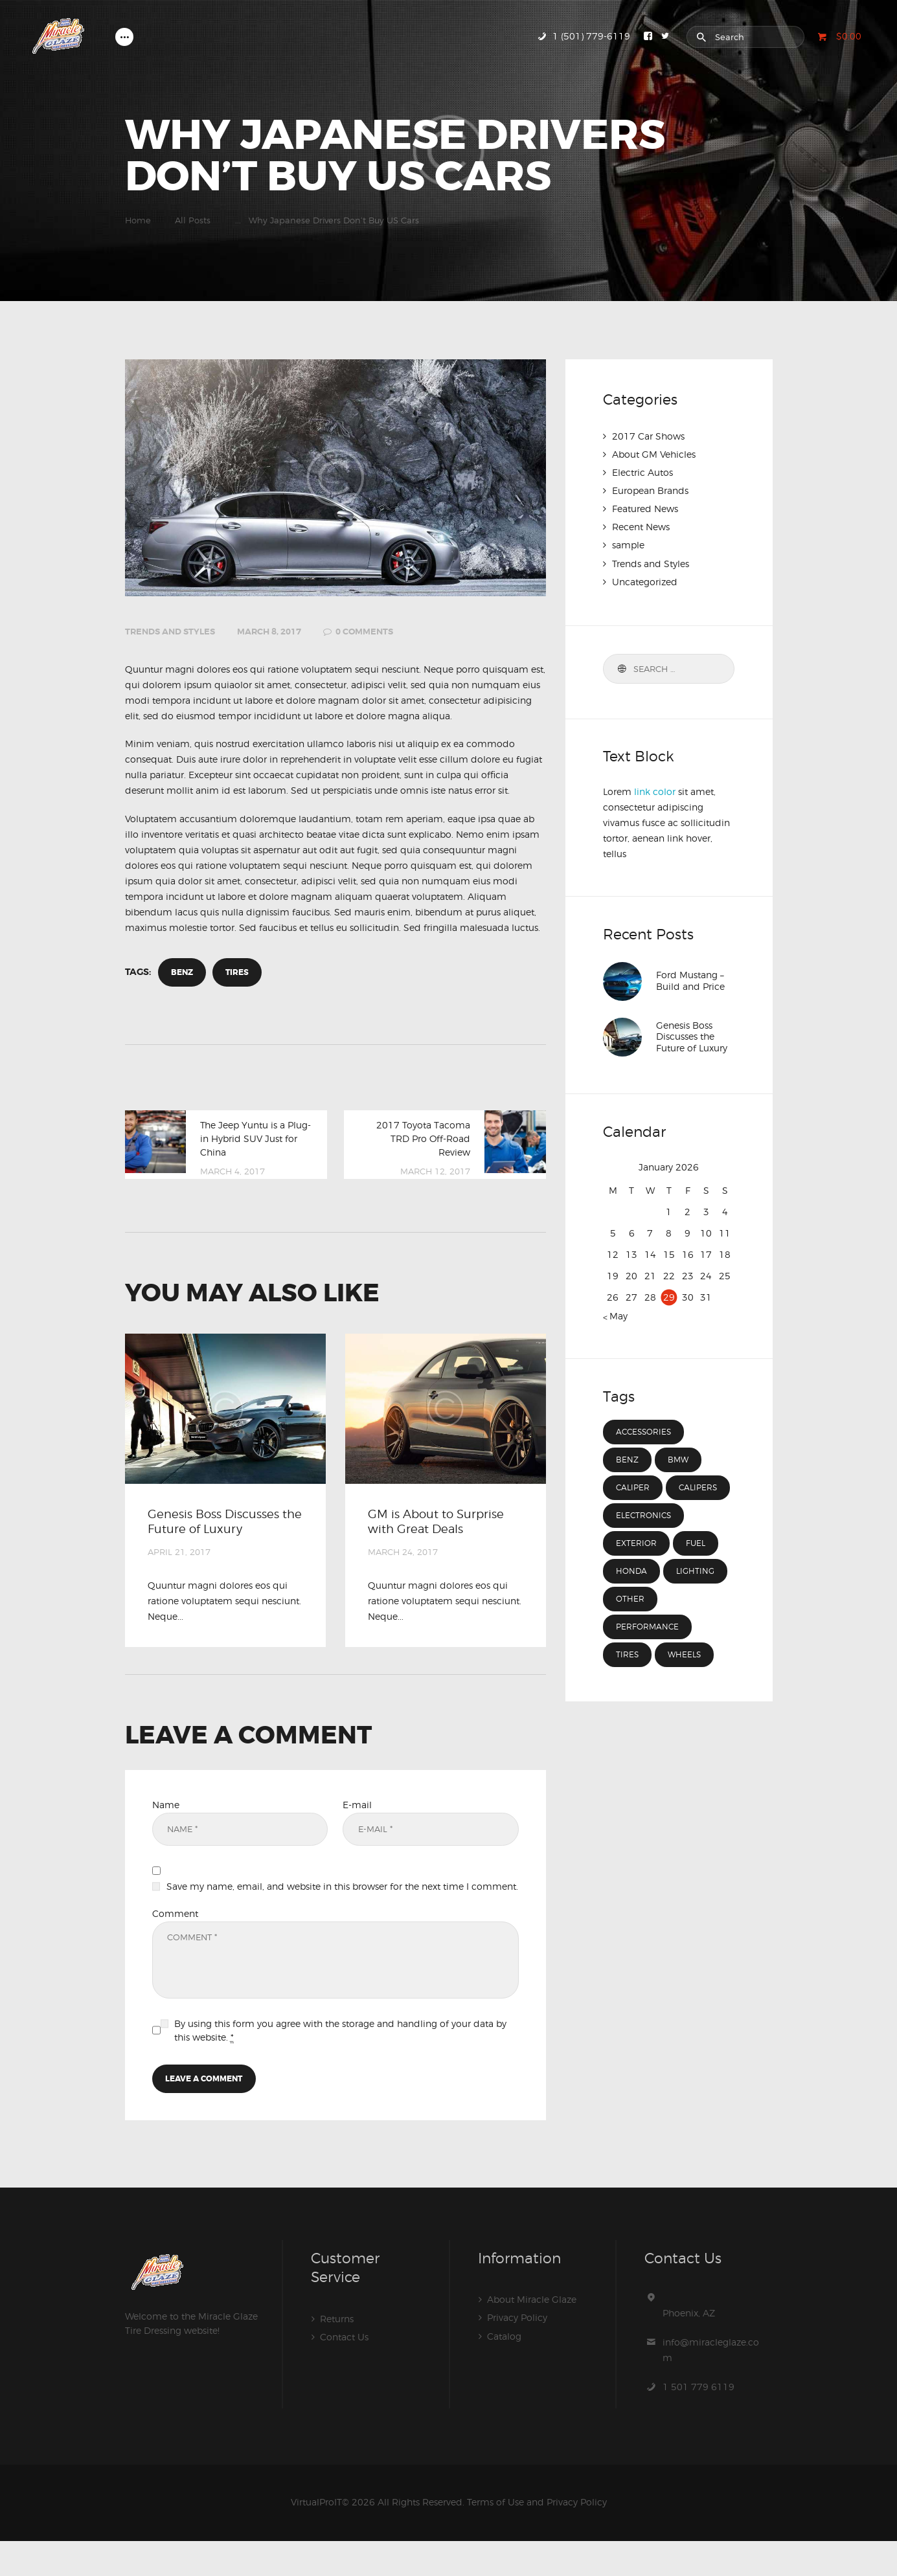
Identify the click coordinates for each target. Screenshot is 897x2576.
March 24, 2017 (403, 1581)
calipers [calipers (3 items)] (636, 1515)
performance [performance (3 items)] (648, 1655)
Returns (337, 2353)
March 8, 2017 (269, 631)
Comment (175, 1946)
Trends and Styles (170, 631)
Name (165, 1834)
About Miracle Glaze (531, 2334)
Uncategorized (644, 581)
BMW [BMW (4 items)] (679, 1460)
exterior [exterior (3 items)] (637, 1571)
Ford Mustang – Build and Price (690, 980)
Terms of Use (495, 2536)
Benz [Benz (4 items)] (627, 1460)
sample (628, 544)
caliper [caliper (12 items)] (634, 1488)
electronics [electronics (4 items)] (645, 1543)
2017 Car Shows (648, 436)
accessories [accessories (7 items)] (645, 1432)
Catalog (504, 2370)
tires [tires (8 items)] (627, 1682)
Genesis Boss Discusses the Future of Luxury (219, 1537)
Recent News (641, 526)
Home (138, 220)
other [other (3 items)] (630, 1627)
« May (615, 1315)
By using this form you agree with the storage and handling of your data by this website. (340, 2064)
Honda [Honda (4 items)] (632, 1599)
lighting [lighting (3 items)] (697, 1599)
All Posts (192, 220)
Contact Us (344, 2371)
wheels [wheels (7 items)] (685, 1682)
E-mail (357, 1834)
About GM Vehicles (654, 454)
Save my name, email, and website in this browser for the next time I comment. (342, 1919)
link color (655, 791)
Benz (183, 972)
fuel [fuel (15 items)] (697, 1571)
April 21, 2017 (179, 1581)
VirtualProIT (316, 2536)
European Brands (650, 490)
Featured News (645, 508)
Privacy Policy (517, 2352)
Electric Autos (642, 472)
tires (239, 972)
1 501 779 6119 (698, 2421)
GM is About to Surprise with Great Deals (435, 1537)
